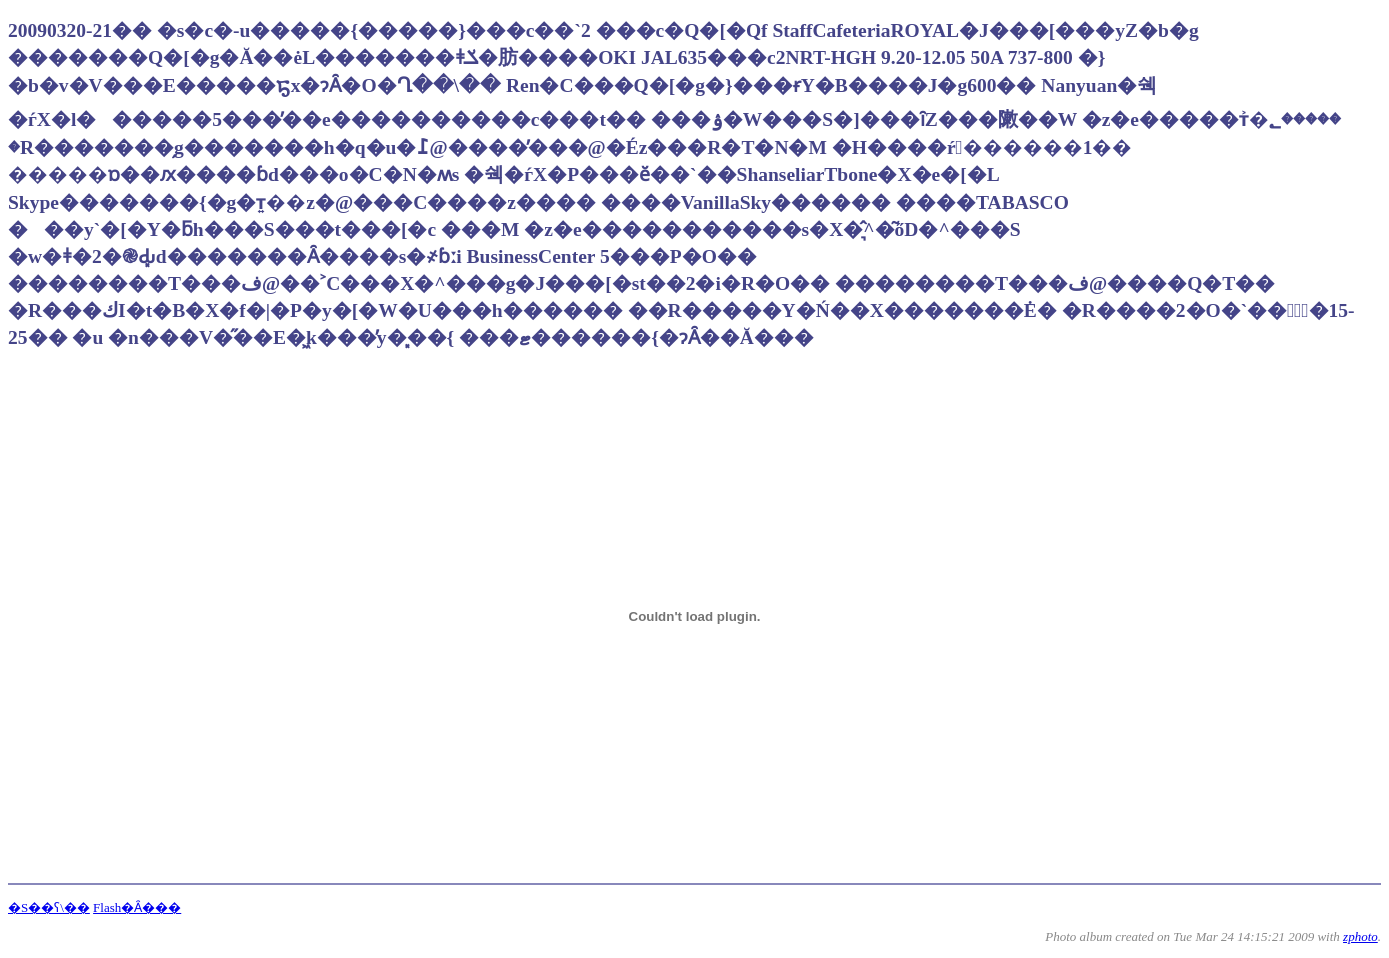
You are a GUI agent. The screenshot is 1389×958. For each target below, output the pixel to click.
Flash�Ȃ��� (137, 907)
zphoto (1360, 936)
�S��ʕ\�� (49, 907)
